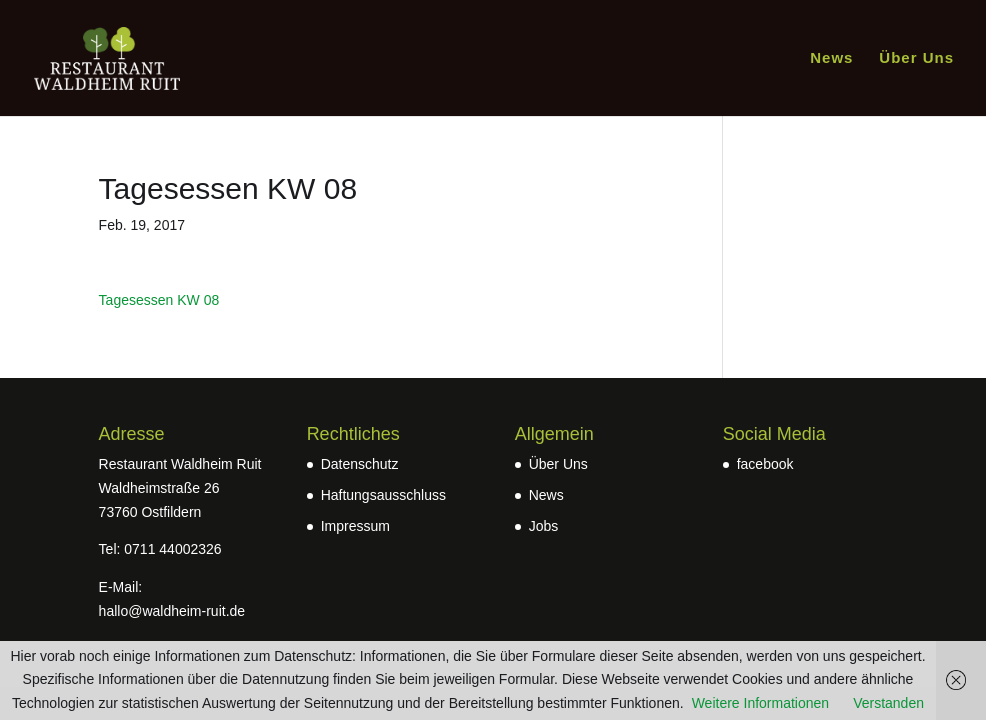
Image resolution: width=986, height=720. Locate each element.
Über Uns (916, 58)
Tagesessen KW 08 (159, 300)
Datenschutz (360, 464)
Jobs (544, 526)
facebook (765, 464)
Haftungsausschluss (383, 495)
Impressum (355, 526)
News (831, 58)
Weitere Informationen (760, 703)
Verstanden (888, 703)
